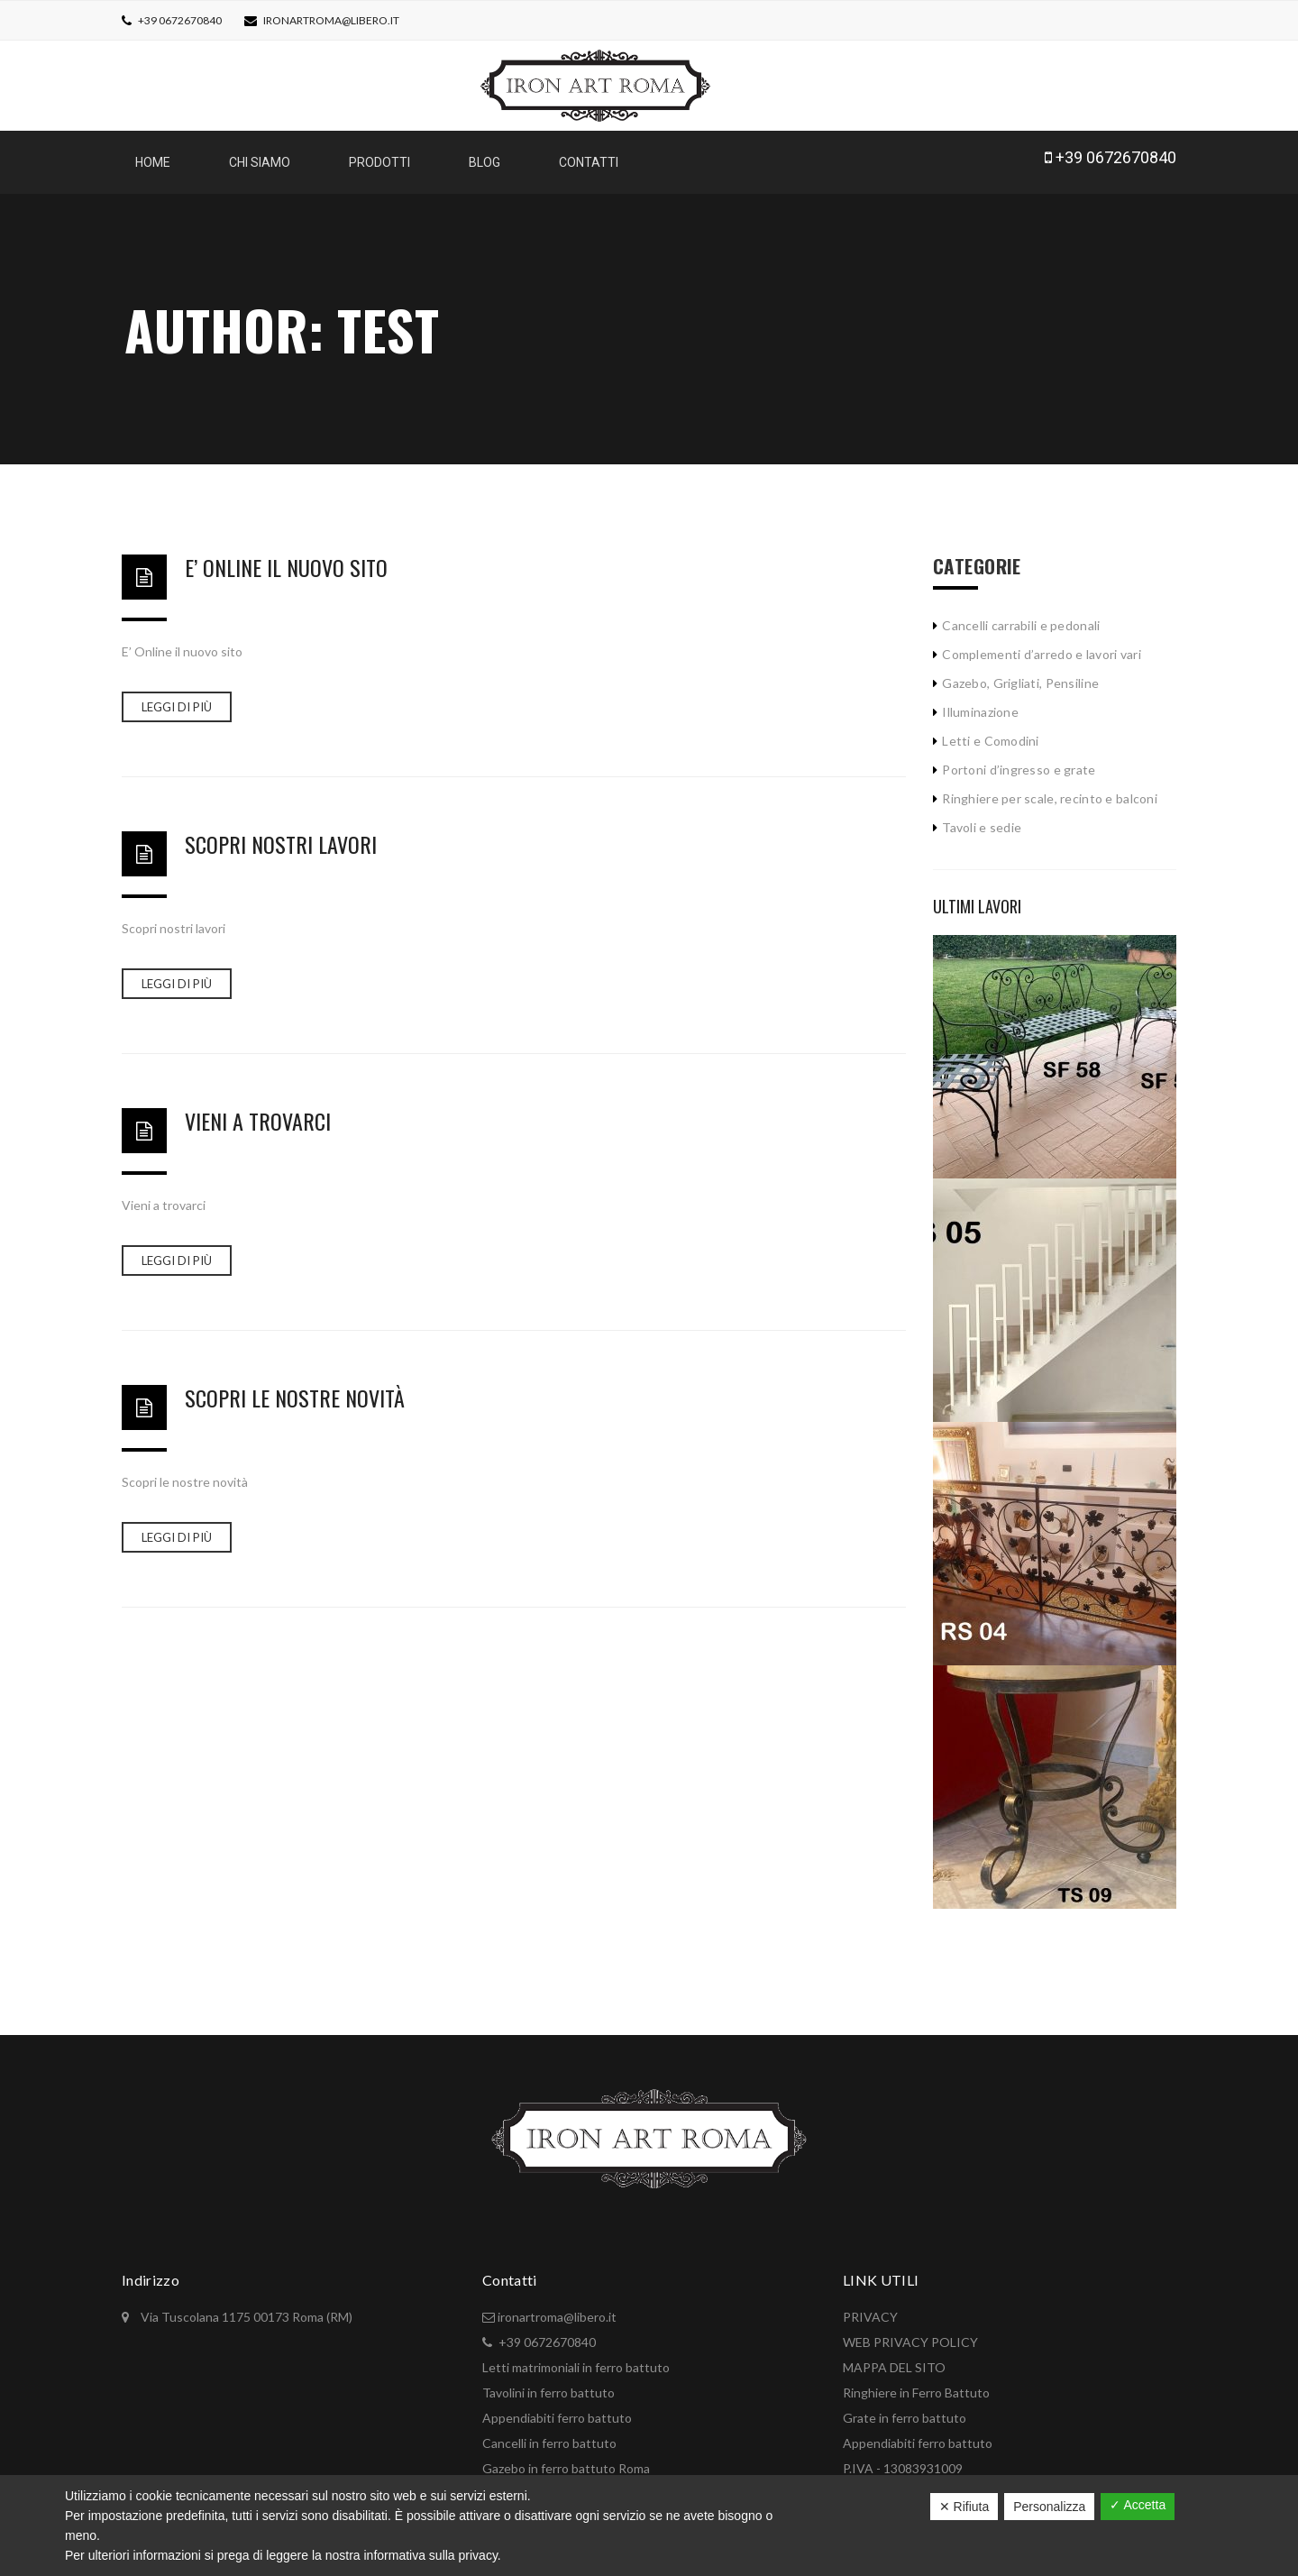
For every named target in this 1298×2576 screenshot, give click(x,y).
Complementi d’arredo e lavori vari (1041, 645)
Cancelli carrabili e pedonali (1021, 616)
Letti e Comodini (990, 731)
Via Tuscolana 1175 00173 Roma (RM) (245, 2307)
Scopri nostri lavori (281, 835)
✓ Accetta (1137, 2505)
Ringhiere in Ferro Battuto (916, 2383)
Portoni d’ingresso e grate (1018, 760)
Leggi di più (177, 698)
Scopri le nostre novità (295, 1388)
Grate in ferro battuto (904, 2408)
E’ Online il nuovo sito (286, 558)
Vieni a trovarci (258, 1111)
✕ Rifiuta (964, 2506)
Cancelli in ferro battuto (549, 2434)
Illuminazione (980, 702)
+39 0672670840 (179, 20)
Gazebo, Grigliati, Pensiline (1020, 674)
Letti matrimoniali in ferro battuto (576, 2358)
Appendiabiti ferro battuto (557, 2408)
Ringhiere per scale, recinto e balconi (1049, 789)
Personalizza (1049, 2506)
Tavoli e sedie (981, 818)
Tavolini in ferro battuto (548, 2383)
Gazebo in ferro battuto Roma (566, 2459)
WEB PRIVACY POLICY (910, 2333)
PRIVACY (870, 2307)
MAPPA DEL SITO (894, 2358)
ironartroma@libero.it (331, 20)
